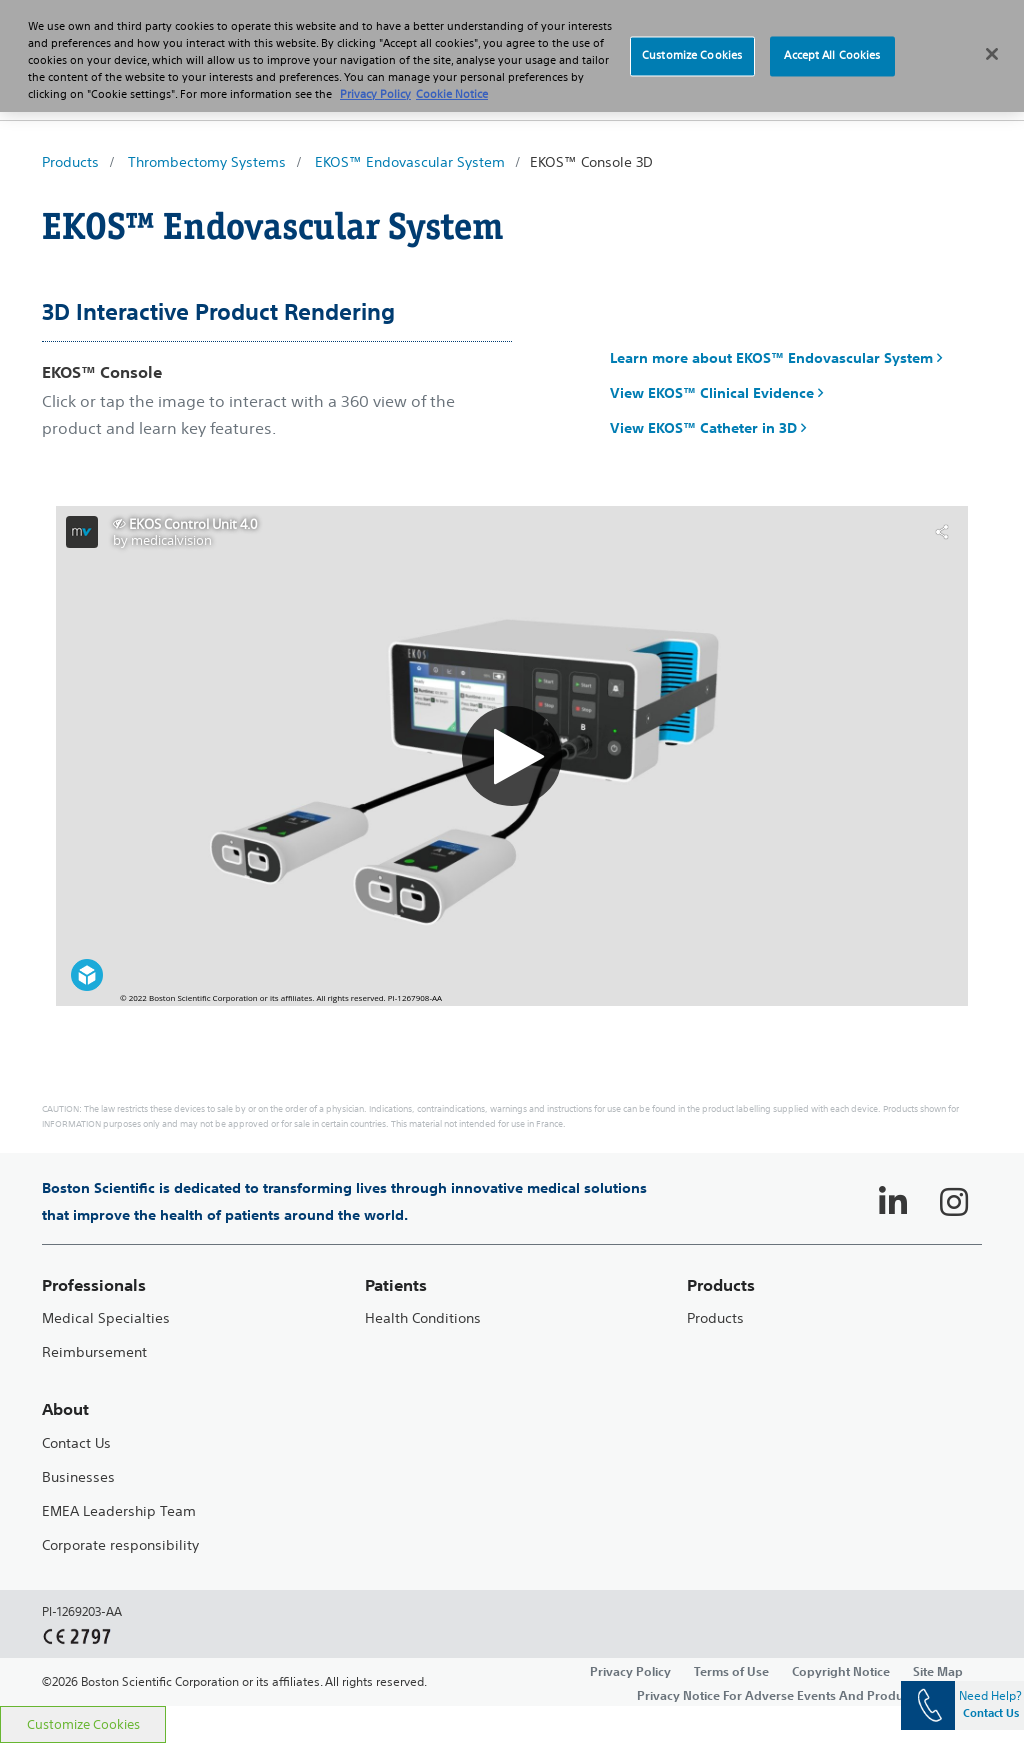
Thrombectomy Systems (207, 162)
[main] (512, 927)
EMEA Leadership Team (119, 1511)
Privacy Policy (630, 1671)
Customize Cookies (83, 1724)
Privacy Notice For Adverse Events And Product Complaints (809, 1695)
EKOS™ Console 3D (591, 162)
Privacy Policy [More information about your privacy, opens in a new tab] (375, 94)
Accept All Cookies (832, 56)
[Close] (992, 54)
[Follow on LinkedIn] (893, 1202)
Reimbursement (94, 1352)
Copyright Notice (841, 1671)
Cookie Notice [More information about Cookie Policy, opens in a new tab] (452, 94)
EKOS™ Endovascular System (410, 162)
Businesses (78, 1477)
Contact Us (76, 1443)
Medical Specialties (106, 1318)
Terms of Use (731, 1671)
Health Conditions (423, 1318)
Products (70, 162)
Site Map (938, 1671)
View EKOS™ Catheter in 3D (708, 428)
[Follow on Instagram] (954, 1202)
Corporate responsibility (120, 1545)
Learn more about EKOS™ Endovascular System (776, 358)
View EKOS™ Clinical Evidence (716, 393)
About (65, 1409)
